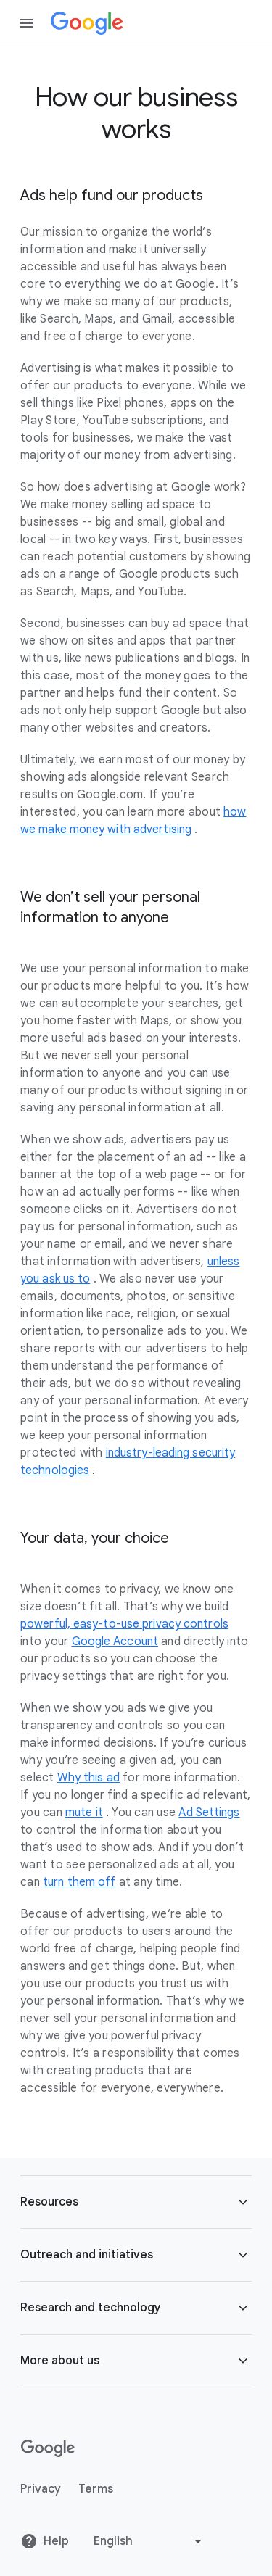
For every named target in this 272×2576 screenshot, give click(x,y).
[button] (136, 2202)
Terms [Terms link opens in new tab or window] (95, 2489)
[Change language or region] (149, 2541)
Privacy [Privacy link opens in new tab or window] (40, 2489)
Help (44, 2541)
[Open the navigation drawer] (26, 23)
